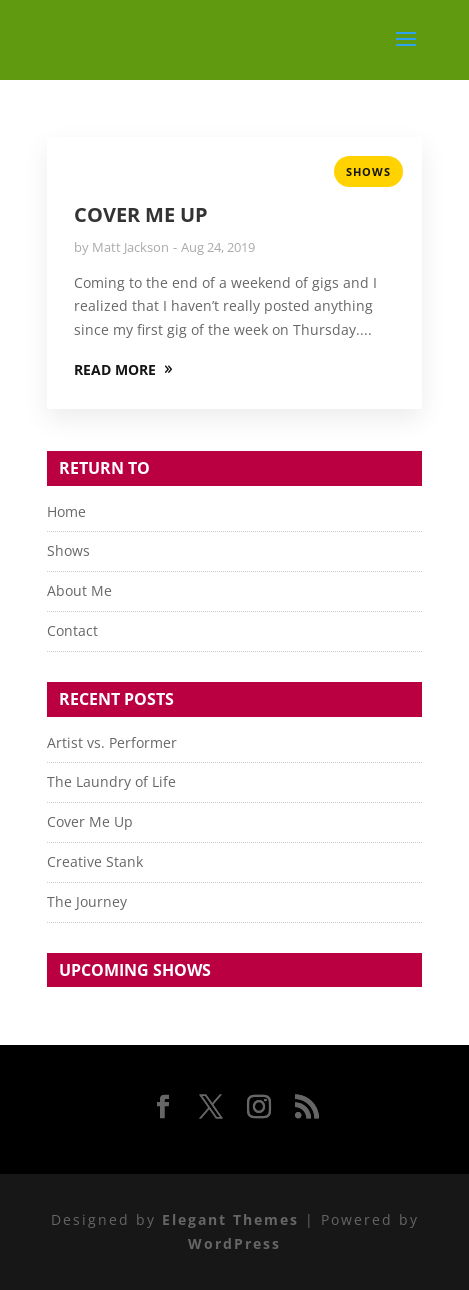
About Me (79, 590)
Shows (368, 171)
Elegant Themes (230, 1219)
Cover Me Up (141, 214)
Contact (72, 630)
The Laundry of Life (111, 781)
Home (66, 511)
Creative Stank (95, 861)
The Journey (87, 901)
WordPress (234, 1243)
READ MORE (115, 369)
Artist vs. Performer (112, 742)
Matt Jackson (130, 247)
